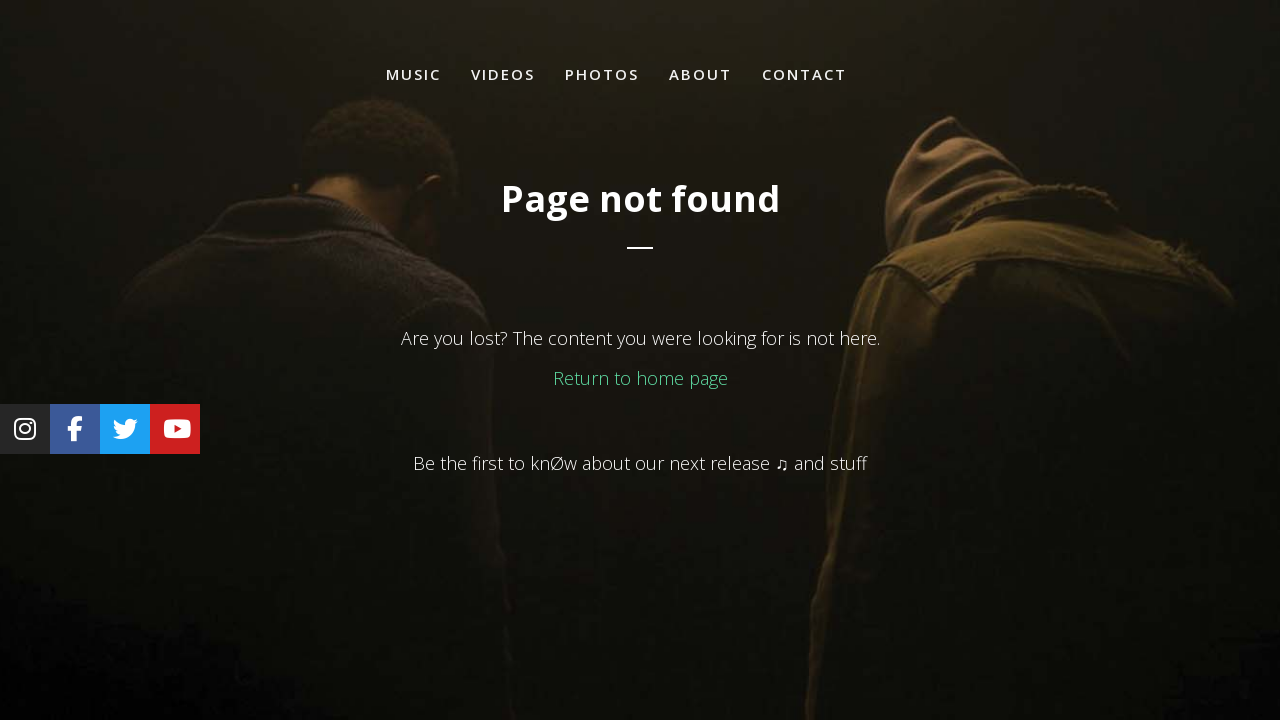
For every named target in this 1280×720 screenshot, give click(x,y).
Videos (503, 74)
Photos (602, 74)
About (700, 74)
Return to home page (640, 378)
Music (413, 74)
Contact (804, 74)
